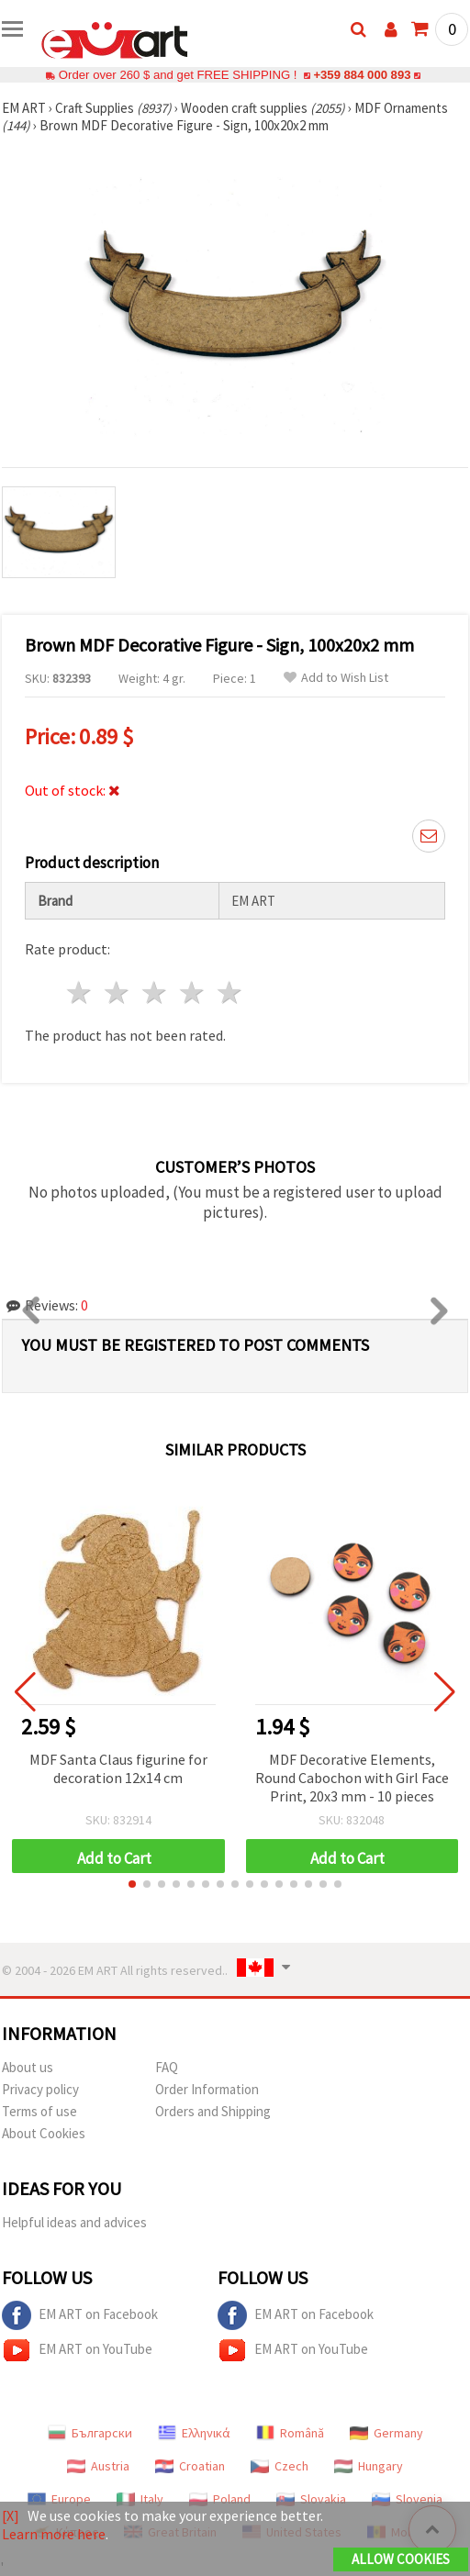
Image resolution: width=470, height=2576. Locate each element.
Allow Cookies (401, 2559)
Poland (220, 2499)
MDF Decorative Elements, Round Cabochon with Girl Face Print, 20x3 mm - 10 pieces (352, 1777)
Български (90, 2433)
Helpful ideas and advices (74, 2222)
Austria (98, 2466)
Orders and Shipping (213, 2111)
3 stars (155, 992)
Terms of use (39, 2111)
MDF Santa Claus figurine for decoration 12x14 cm (118, 1768)
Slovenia (407, 2499)
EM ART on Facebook (80, 2315)
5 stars (230, 992)
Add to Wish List (336, 678)
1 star (80, 992)
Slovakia (311, 2499)
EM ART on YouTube (77, 2350)
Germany (386, 2433)
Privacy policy (40, 2089)
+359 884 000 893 (361, 75)
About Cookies (43, 2133)
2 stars (118, 992)
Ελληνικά (194, 2433)
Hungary (368, 2466)
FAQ (166, 2067)
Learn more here (54, 2534)
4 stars (192, 992)
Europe (59, 2499)
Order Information (207, 2089)
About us (27, 2067)
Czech (279, 2466)
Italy (140, 2499)
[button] (132, 1884)
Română (290, 2433)
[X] (10, 2515)
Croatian (190, 2466)
